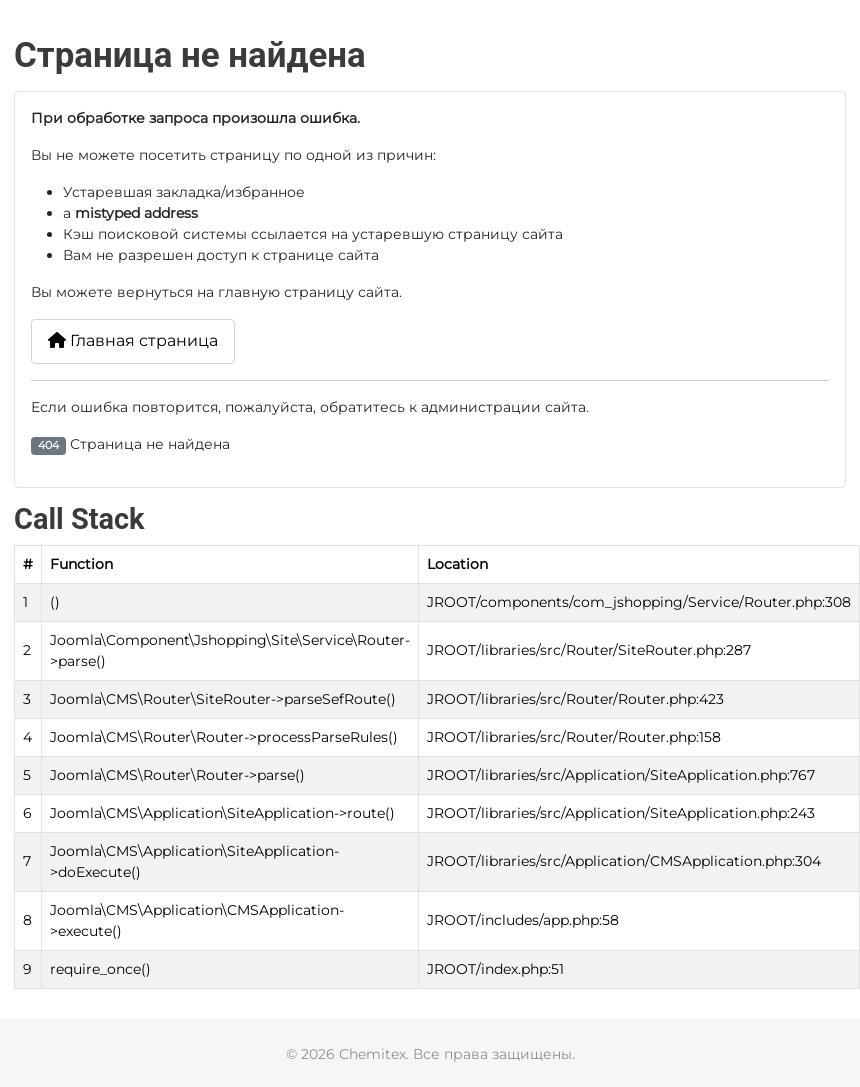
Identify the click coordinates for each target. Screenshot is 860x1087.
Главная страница (133, 340)
